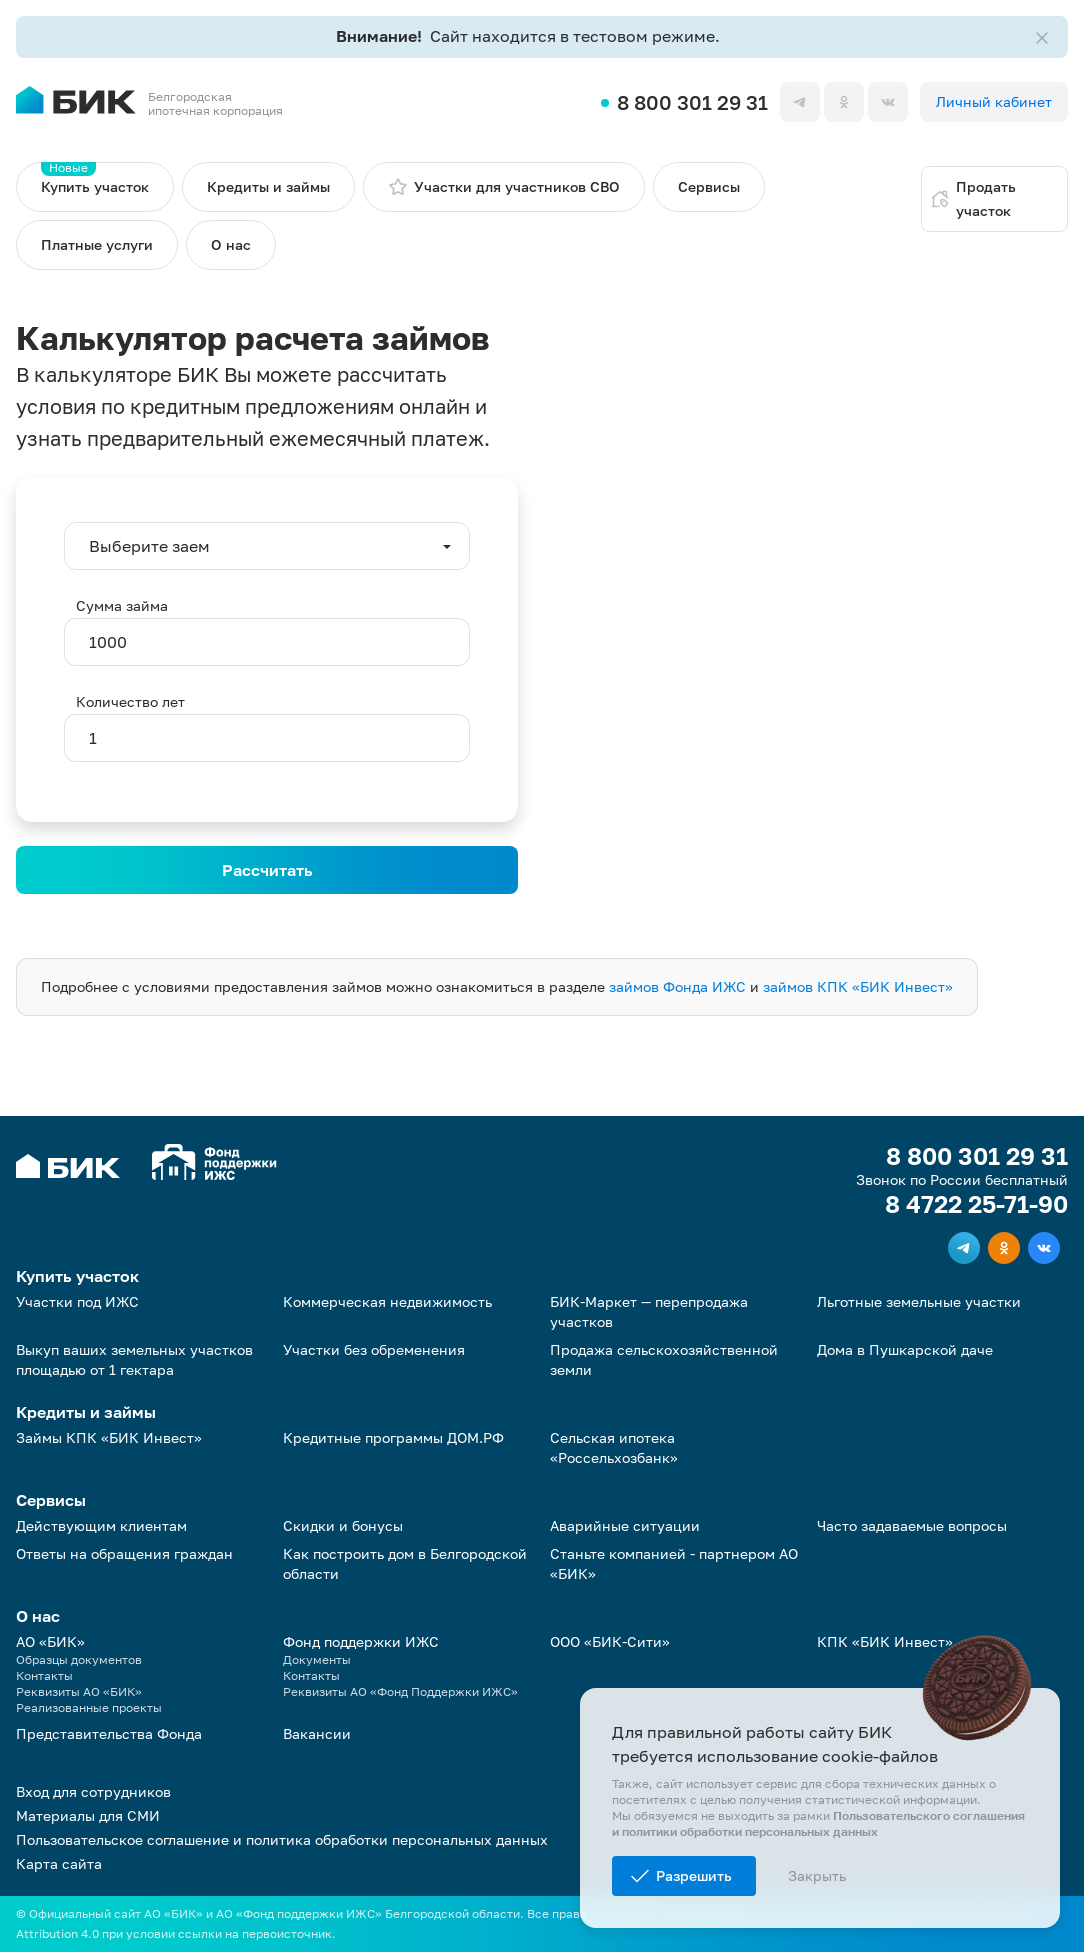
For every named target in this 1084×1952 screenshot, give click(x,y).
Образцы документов (79, 1659)
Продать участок (973, 198)
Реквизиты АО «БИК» (79, 1691)
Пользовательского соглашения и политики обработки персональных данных (818, 1823)
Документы (317, 1659)
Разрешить (694, 1875)
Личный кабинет (994, 101)
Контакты (44, 1675)
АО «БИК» (50, 1641)
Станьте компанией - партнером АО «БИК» (674, 1563)
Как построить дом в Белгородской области (405, 1563)
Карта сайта (59, 1863)
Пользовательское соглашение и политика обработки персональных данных (282, 1839)
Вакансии (317, 1733)
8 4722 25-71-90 (976, 1204)
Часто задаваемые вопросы (912, 1525)
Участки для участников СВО (504, 187)
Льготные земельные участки (919, 1301)
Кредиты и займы (268, 186)
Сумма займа (122, 605)
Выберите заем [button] (149, 546)
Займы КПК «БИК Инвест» (109, 1437)
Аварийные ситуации (625, 1525)
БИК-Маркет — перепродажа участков (649, 1311)
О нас (231, 244)
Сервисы (709, 186)
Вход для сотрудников (93, 1791)
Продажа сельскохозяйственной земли (664, 1359)
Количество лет (130, 701)
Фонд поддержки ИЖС (361, 1641)
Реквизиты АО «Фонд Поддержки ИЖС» (400, 1691)
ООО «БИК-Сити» (610, 1641)
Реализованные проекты (89, 1707)
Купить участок (95, 178)
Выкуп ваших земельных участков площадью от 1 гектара (134, 1359)
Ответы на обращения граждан (124, 1553)
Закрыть (817, 1875)
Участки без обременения (374, 1349)
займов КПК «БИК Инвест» (858, 986)
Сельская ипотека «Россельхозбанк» (614, 1447)
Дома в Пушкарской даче (905, 1349)
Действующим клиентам (101, 1525)
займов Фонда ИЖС (677, 986)
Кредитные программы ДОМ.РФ (393, 1437)
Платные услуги (97, 244)
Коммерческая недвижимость (387, 1301)
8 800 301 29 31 (692, 102)
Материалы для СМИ (88, 1815)
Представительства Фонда (109, 1733)
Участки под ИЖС (77, 1301)
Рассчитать (267, 870)
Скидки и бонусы (343, 1525)
